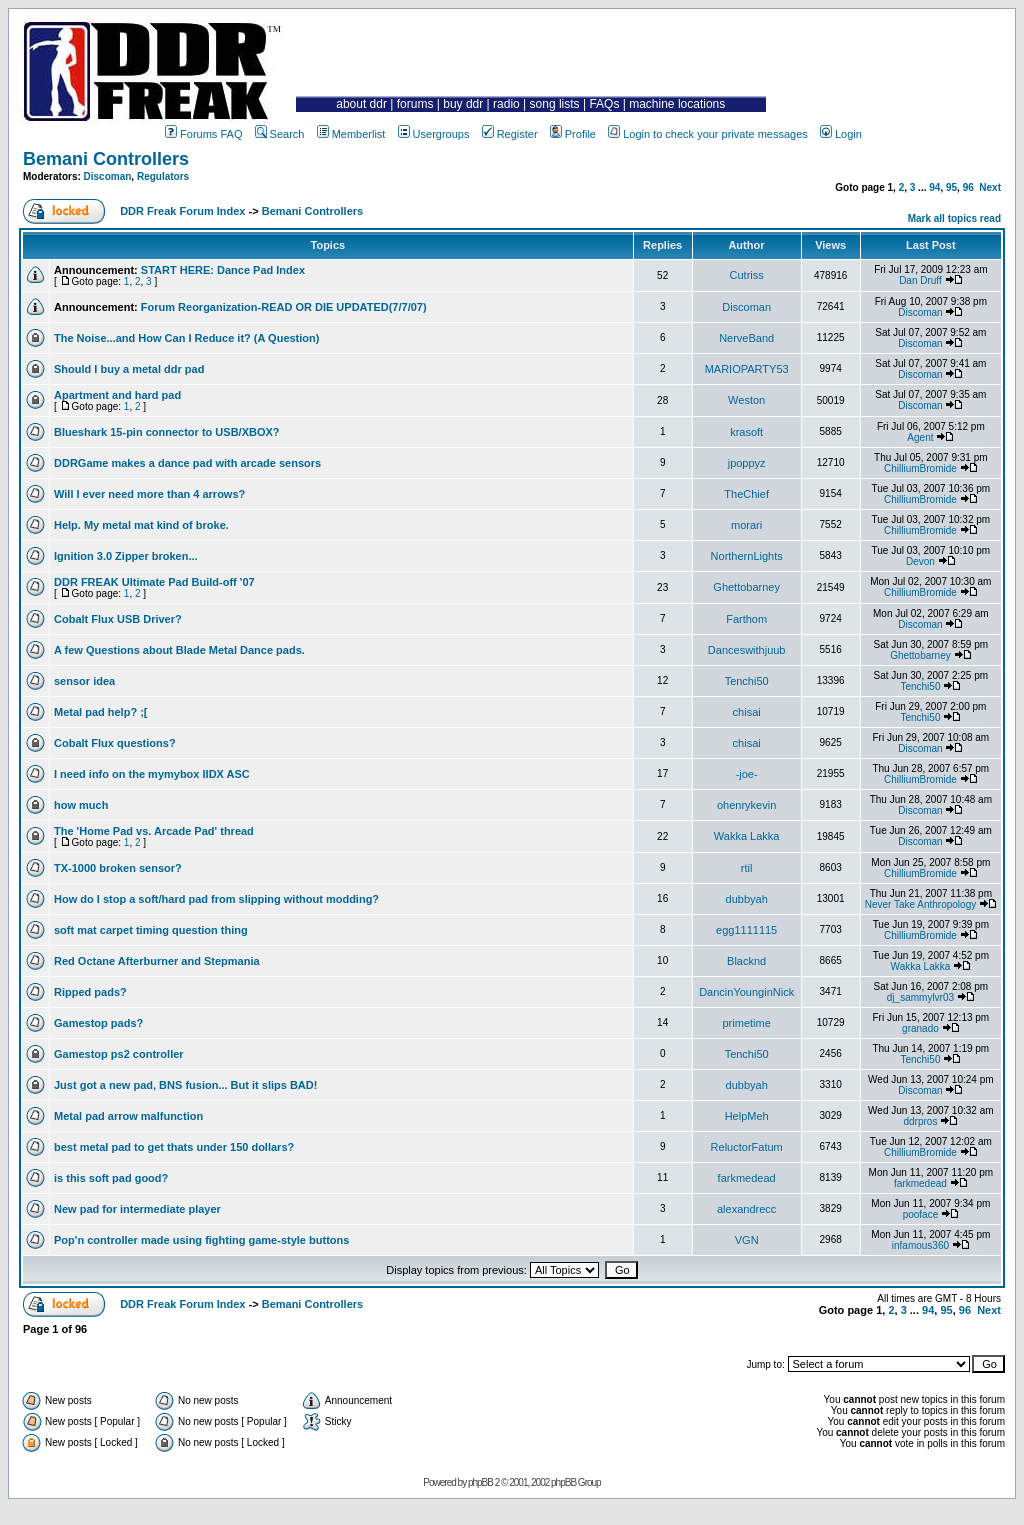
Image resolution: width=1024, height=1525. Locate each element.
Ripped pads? (90, 992)
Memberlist (351, 134)
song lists (555, 104)
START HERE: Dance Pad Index (223, 270)
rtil (747, 868)
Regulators (163, 176)
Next (990, 187)
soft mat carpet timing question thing (151, 930)
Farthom (746, 619)
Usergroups (434, 134)
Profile (573, 134)
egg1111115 (746, 930)
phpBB (480, 1482)
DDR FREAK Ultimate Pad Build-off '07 (154, 582)
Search (280, 134)
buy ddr (463, 104)
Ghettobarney (746, 587)
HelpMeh (747, 1116)
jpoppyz (747, 463)
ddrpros (920, 1121)
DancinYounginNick (746, 992)
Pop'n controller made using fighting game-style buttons (201, 1240)
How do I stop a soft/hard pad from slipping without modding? (216, 899)
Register (510, 134)
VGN (747, 1240)
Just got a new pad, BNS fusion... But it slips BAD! (185, 1085)
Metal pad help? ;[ (101, 712)
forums (415, 104)
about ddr (361, 104)
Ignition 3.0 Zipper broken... (126, 556)
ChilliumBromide (920, 468)
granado (920, 1028)
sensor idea (84, 681)
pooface (921, 1214)
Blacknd (746, 961)
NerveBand (746, 338)
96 (968, 187)
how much (81, 805)
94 (934, 187)
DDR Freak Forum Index (182, 211)
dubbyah (747, 899)
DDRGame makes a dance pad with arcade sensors (187, 463)
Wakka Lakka (747, 836)
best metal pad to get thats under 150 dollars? (174, 1147)
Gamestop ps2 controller (119, 1054)
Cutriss (747, 275)
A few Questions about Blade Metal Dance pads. (179, 650)
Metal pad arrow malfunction (128, 1116)
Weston (746, 400)
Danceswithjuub (747, 650)
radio (506, 104)
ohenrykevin (746, 805)
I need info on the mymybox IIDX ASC (152, 774)
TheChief (746, 494)
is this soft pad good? (111, 1178)
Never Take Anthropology (921, 904)
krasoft (746, 432)
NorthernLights (747, 556)
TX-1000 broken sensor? (118, 868)
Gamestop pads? (98, 1023)
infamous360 (920, 1245)
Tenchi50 (747, 681)
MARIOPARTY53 (747, 369)
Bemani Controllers (106, 159)
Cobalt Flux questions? (115, 743)
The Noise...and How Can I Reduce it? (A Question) (186, 338)
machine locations (677, 104)
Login (841, 134)
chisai (747, 712)
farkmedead (747, 1178)
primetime (747, 1023)
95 (951, 187)
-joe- (747, 774)
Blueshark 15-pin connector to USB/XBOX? (167, 432)
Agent (920, 437)
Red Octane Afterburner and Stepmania (157, 961)
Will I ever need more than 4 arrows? (149, 494)
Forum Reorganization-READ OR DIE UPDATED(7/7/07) (284, 307)
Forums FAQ (203, 134)
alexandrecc (746, 1209)
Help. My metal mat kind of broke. (141, 525)
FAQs (604, 104)
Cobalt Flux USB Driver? (118, 619)
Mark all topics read (954, 218)
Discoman (108, 176)
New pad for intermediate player (137, 1209)
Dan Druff (920, 280)
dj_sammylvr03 (920, 997)
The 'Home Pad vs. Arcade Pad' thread (154, 831)
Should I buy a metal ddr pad (129, 369)
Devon (920, 561)
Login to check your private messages (708, 134)
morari (746, 525)
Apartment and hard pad (117, 395)
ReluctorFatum (747, 1147)
